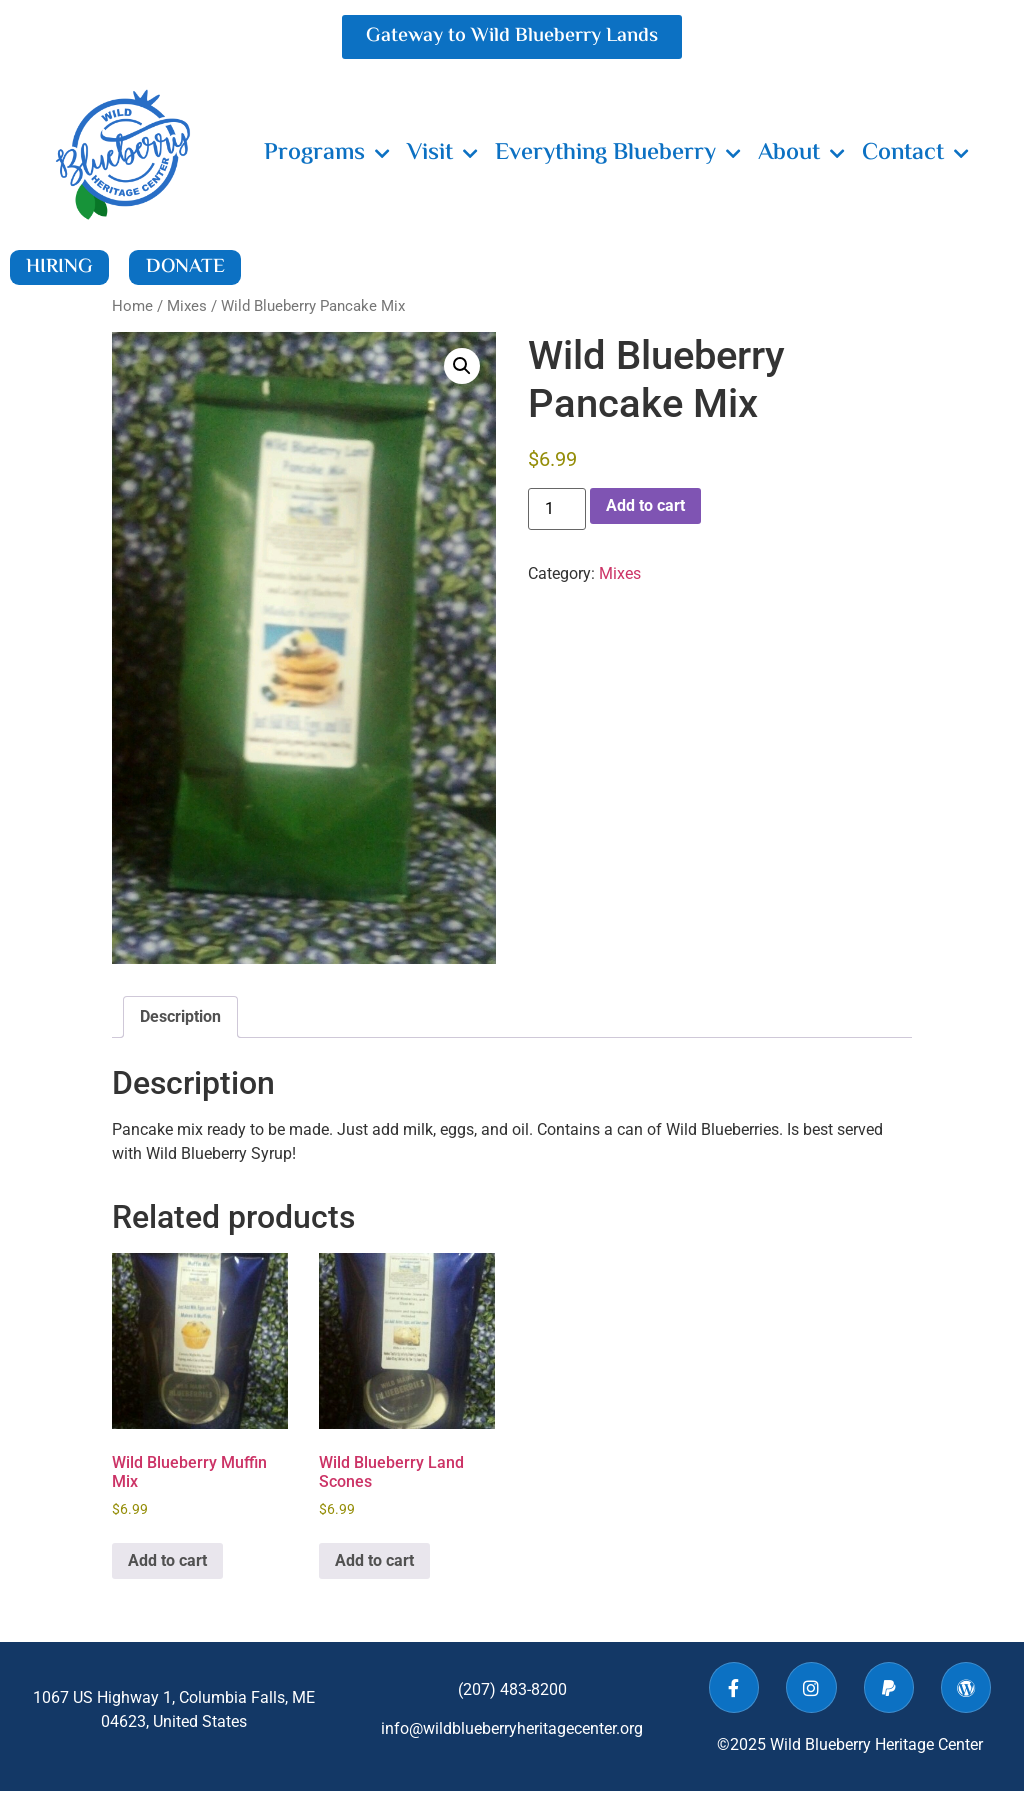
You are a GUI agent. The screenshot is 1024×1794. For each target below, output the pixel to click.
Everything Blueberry (618, 154)
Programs (327, 154)
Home (132, 309)
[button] (462, 368)
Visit (442, 154)
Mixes (187, 309)
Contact (915, 154)
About (801, 154)
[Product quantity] (557, 512)
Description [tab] (180, 1019)
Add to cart (645, 508)
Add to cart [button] (167, 1562)
